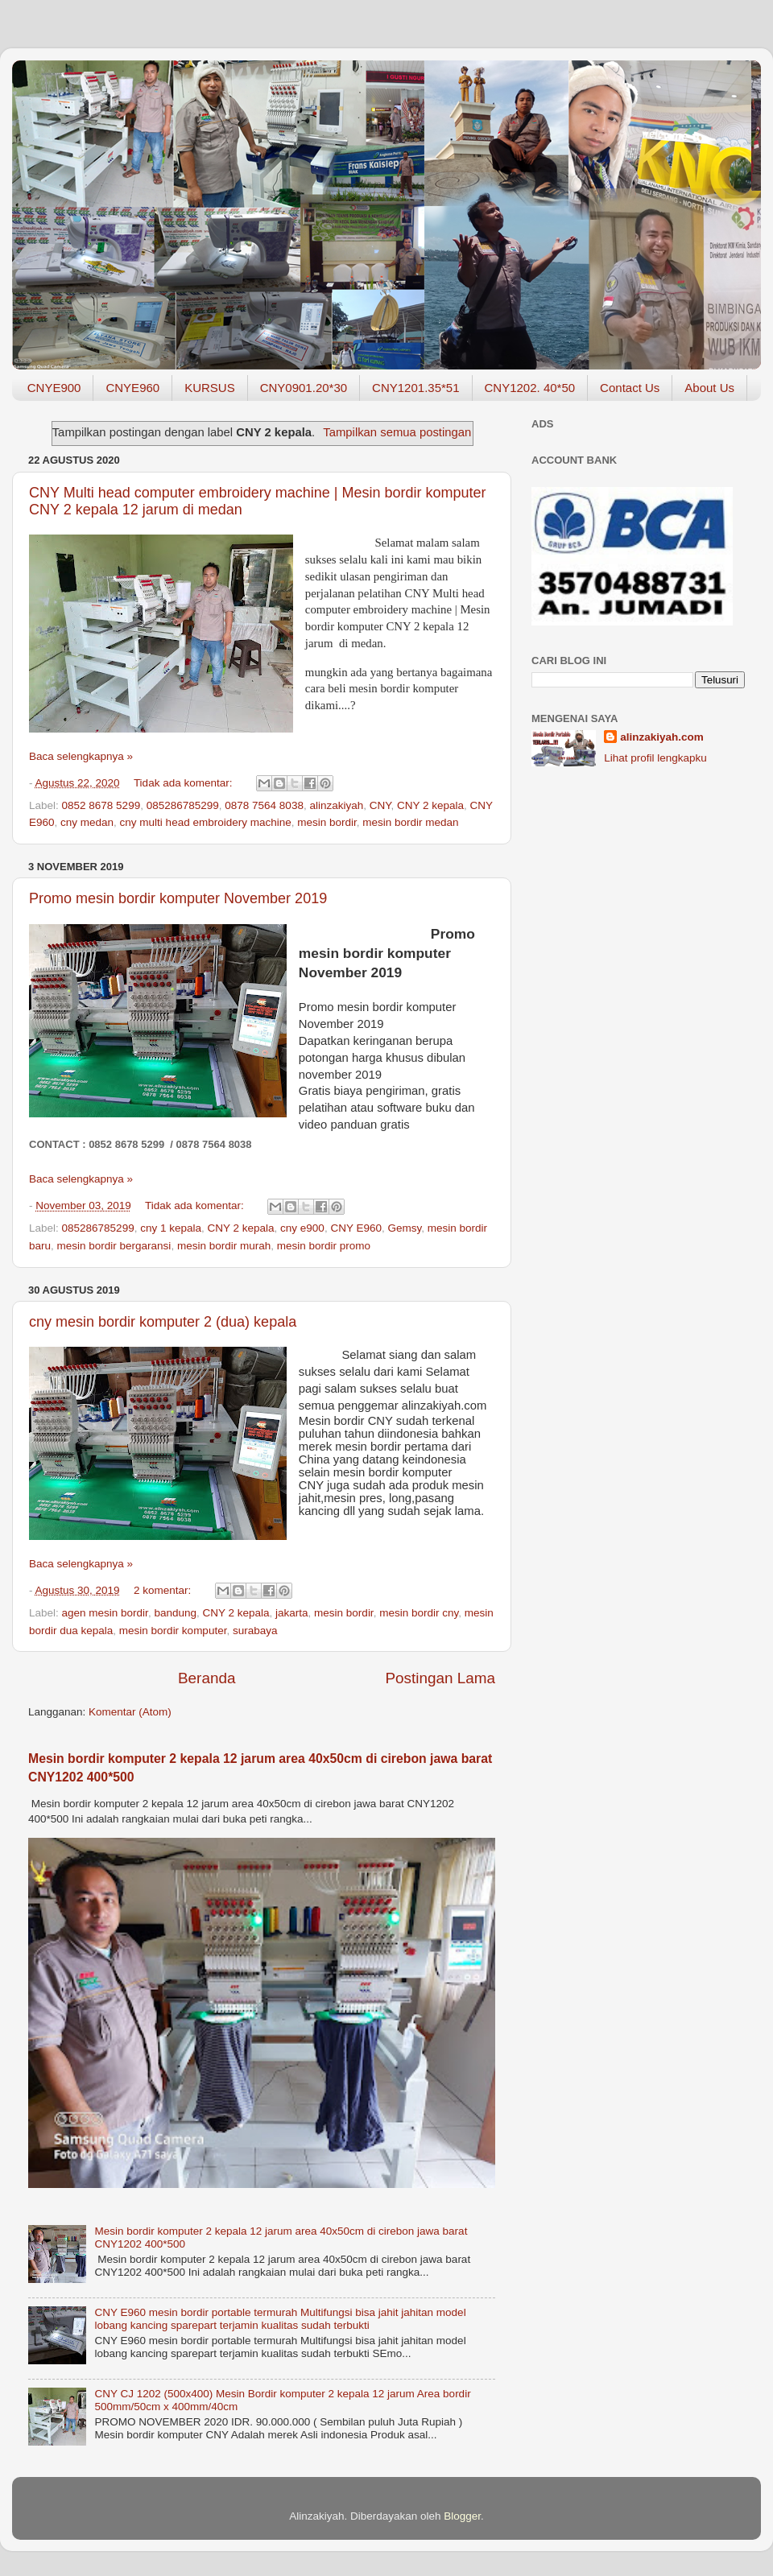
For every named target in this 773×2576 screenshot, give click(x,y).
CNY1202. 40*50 (530, 387)
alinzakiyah (336, 805)
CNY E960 (356, 1228)
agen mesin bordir (105, 1613)
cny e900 (302, 1228)
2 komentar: (164, 1590)
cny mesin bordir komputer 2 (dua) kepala (162, 1322)
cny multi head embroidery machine (205, 822)
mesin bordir (327, 822)
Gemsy (404, 1228)
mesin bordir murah (224, 1246)
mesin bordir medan (410, 822)
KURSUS (209, 387)
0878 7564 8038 (264, 805)
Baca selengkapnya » (81, 756)
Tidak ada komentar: (184, 783)
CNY (380, 805)
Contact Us (629, 387)
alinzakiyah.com (662, 737)
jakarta (291, 1613)
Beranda (206, 1678)
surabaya (255, 1630)
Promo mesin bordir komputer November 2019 (178, 898)
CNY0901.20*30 (303, 387)
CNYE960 (132, 387)
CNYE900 (54, 387)
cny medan (87, 822)
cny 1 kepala (170, 1228)
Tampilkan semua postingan (397, 432)
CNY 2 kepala (430, 805)
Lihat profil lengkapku (655, 758)
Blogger (462, 2516)
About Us (709, 387)
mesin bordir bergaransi (114, 1246)
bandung (175, 1613)
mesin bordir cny (418, 1613)
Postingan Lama (440, 1678)
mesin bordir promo (323, 1246)
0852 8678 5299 (101, 805)
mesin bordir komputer (173, 1630)
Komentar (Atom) (130, 1712)
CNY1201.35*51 (415, 387)
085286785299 (183, 805)
